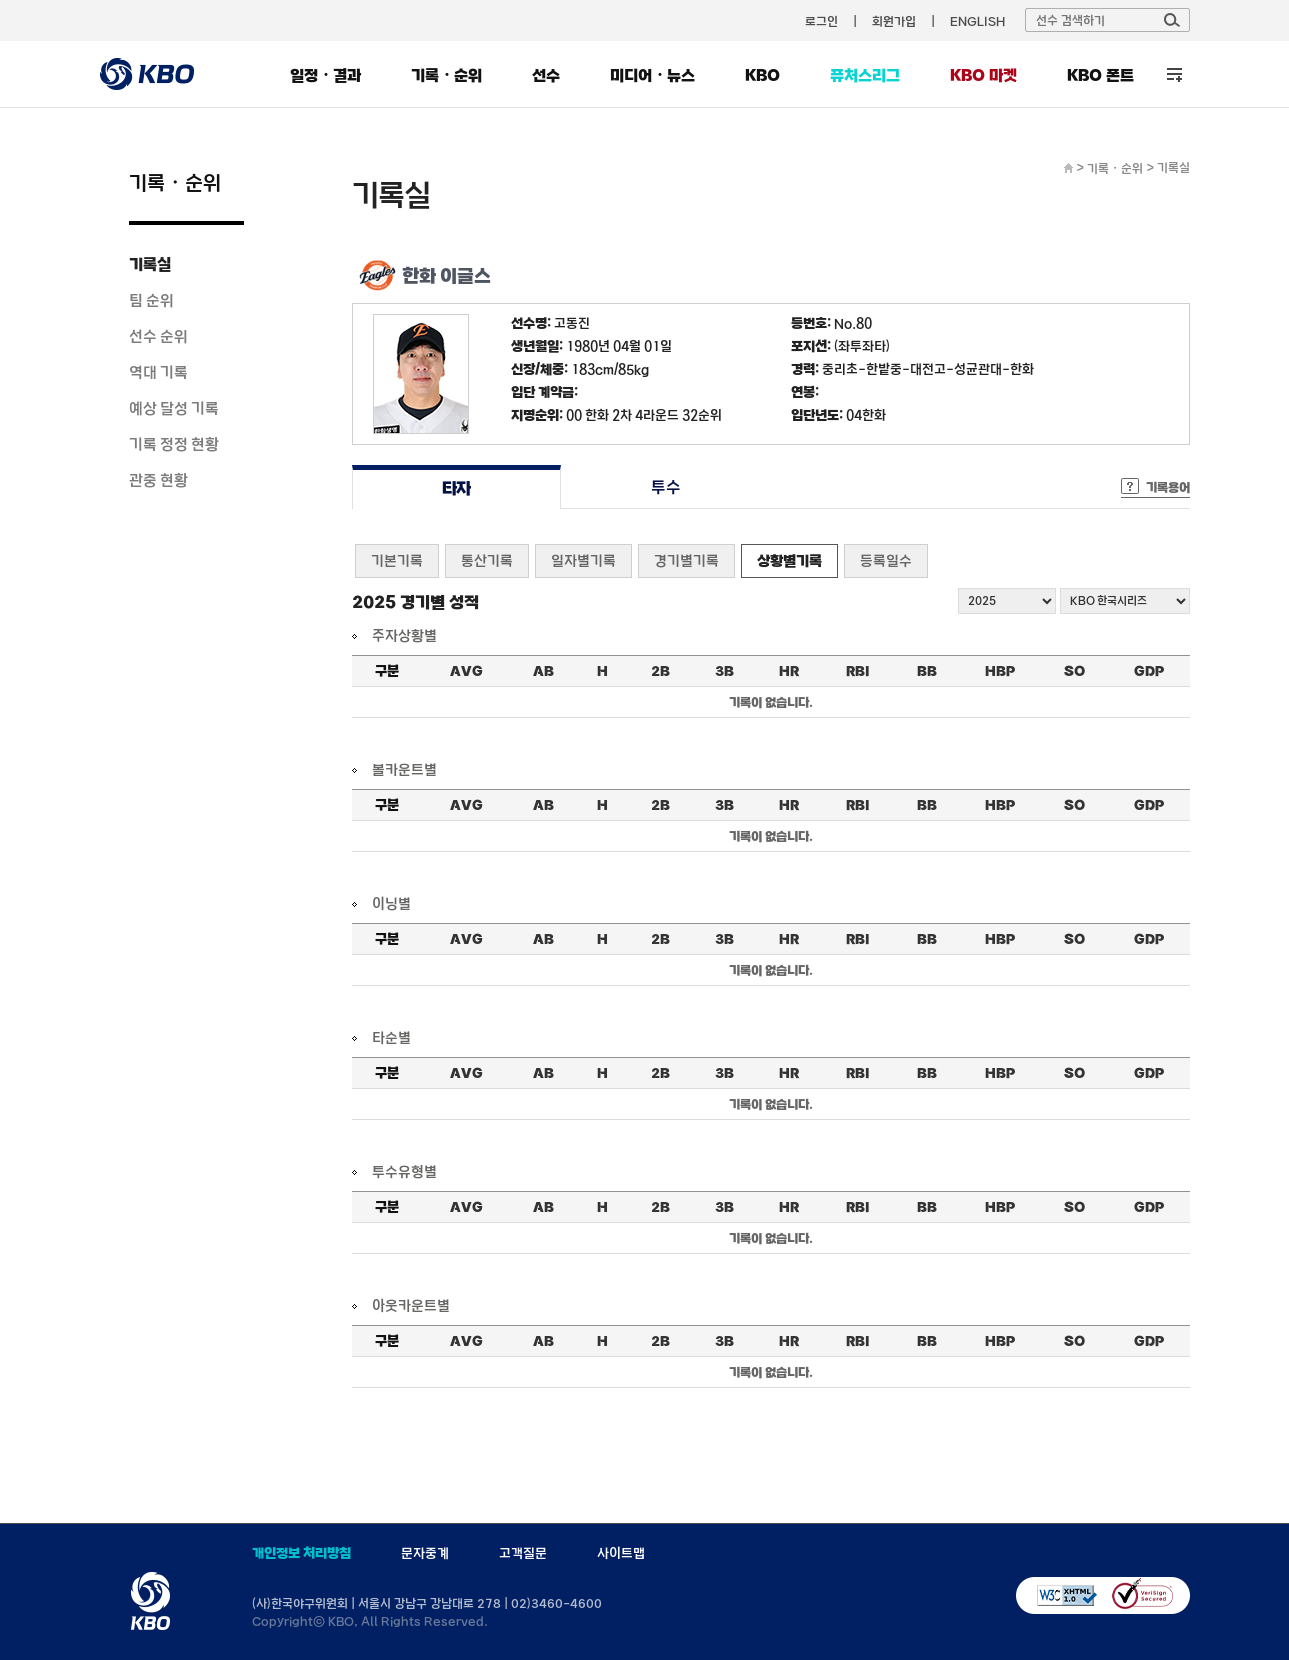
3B (724, 671)
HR (789, 671)
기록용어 (1168, 487)
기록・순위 (446, 75)
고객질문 (523, 1553)
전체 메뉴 (1174, 74)
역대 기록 (158, 372)
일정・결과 (325, 75)
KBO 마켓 (983, 75)
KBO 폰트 (1100, 75)
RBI (858, 671)
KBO (762, 75)
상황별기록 (789, 560)
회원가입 (894, 21)
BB (927, 671)
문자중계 (425, 1553)
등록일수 (886, 560)
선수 (546, 75)
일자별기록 (583, 560)
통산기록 (487, 560)
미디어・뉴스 (652, 75)
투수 (665, 487)
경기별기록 (686, 560)
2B (660, 671)
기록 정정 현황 (174, 444)
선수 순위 (158, 336)
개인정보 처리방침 (301, 1553)
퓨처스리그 (865, 75)
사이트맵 (621, 1553)
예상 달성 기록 (174, 408)
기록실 (150, 264)
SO (1074, 671)
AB (543, 671)
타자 (456, 487)
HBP (1000, 671)
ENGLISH (977, 21)
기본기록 (397, 560)
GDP (1149, 671)
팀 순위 (151, 300)
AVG (466, 671)
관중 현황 (158, 480)
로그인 (821, 21)
